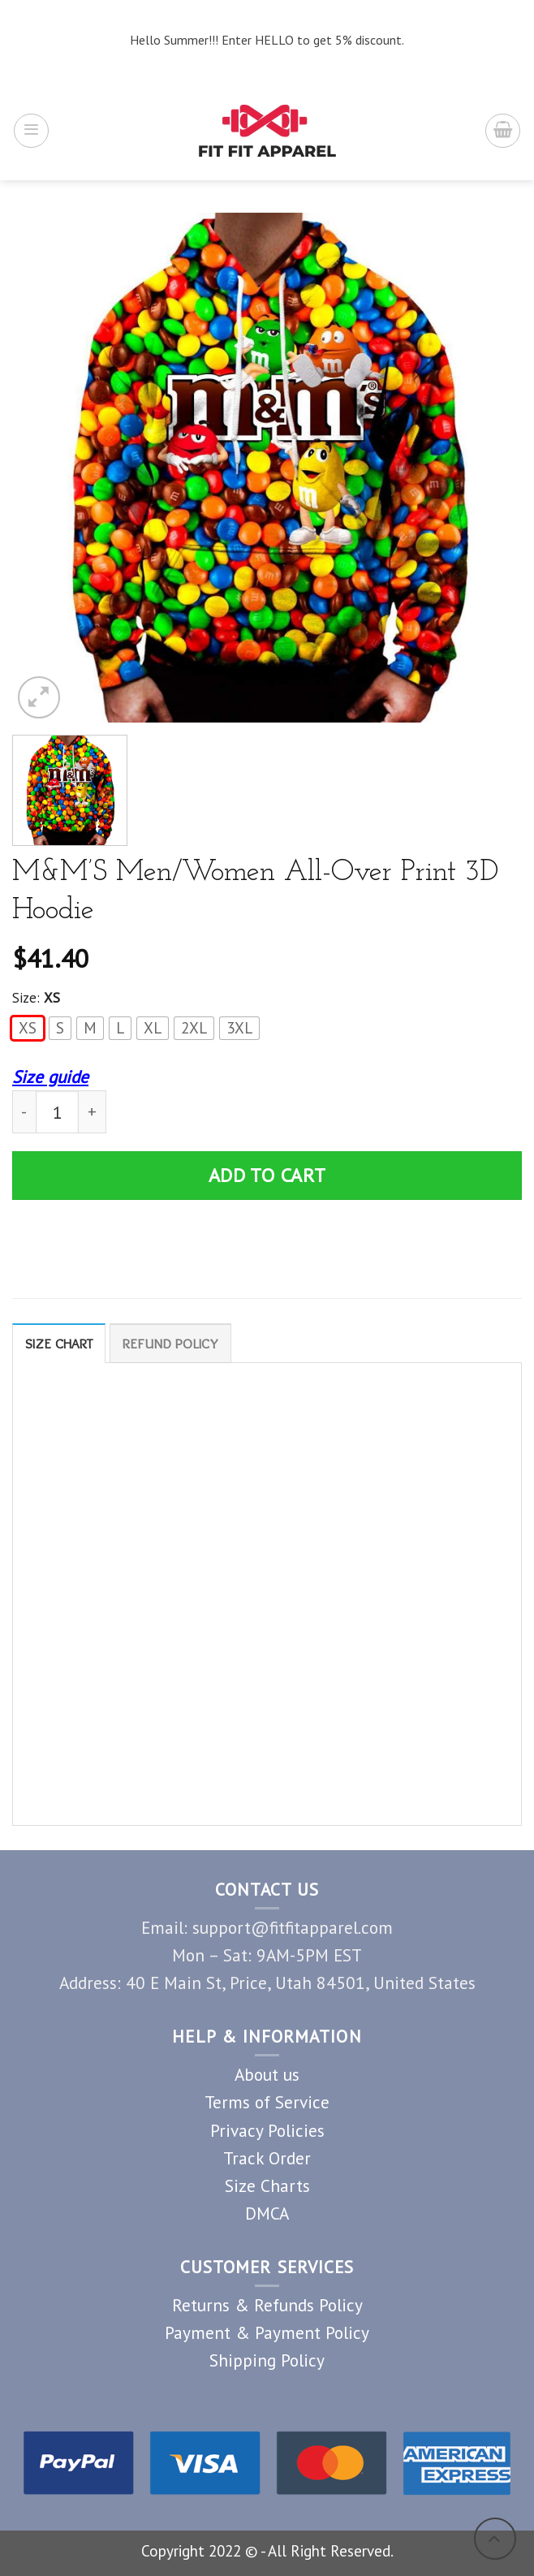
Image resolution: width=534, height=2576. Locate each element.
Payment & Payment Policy (267, 2332)
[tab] (59, 1343)
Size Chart (59, 1343)
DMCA (267, 2213)
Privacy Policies (267, 2130)
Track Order (267, 2158)
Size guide (50, 1076)
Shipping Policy (267, 2360)
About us (267, 2075)
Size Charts (267, 2185)
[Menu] (31, 131)
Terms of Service (267, 2102)
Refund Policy (172, 1343)
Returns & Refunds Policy (267, 2304)
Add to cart (267, 1175)
